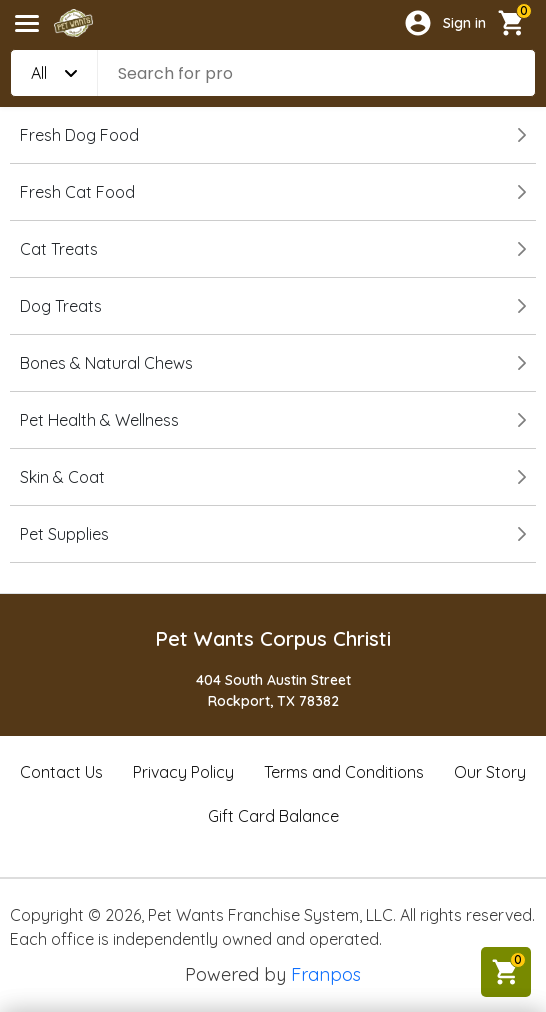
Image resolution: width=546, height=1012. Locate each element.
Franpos (326, 974)
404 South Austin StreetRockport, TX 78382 (273, 690)
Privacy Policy (183, 772)
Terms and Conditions (344, 772)
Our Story (490, 772)
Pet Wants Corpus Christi (273, 638)
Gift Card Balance (273, 816)
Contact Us (61, 772)
